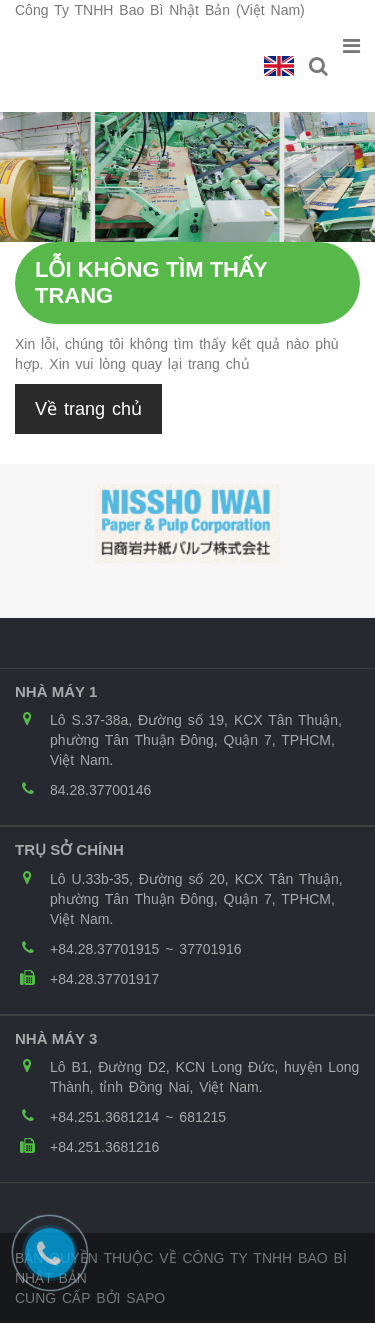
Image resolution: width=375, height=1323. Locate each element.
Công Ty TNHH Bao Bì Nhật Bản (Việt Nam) (160, 10)
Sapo (145, 1298)
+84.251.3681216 (104, 1147)
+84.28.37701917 (104, 979)
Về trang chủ (88, 409)
